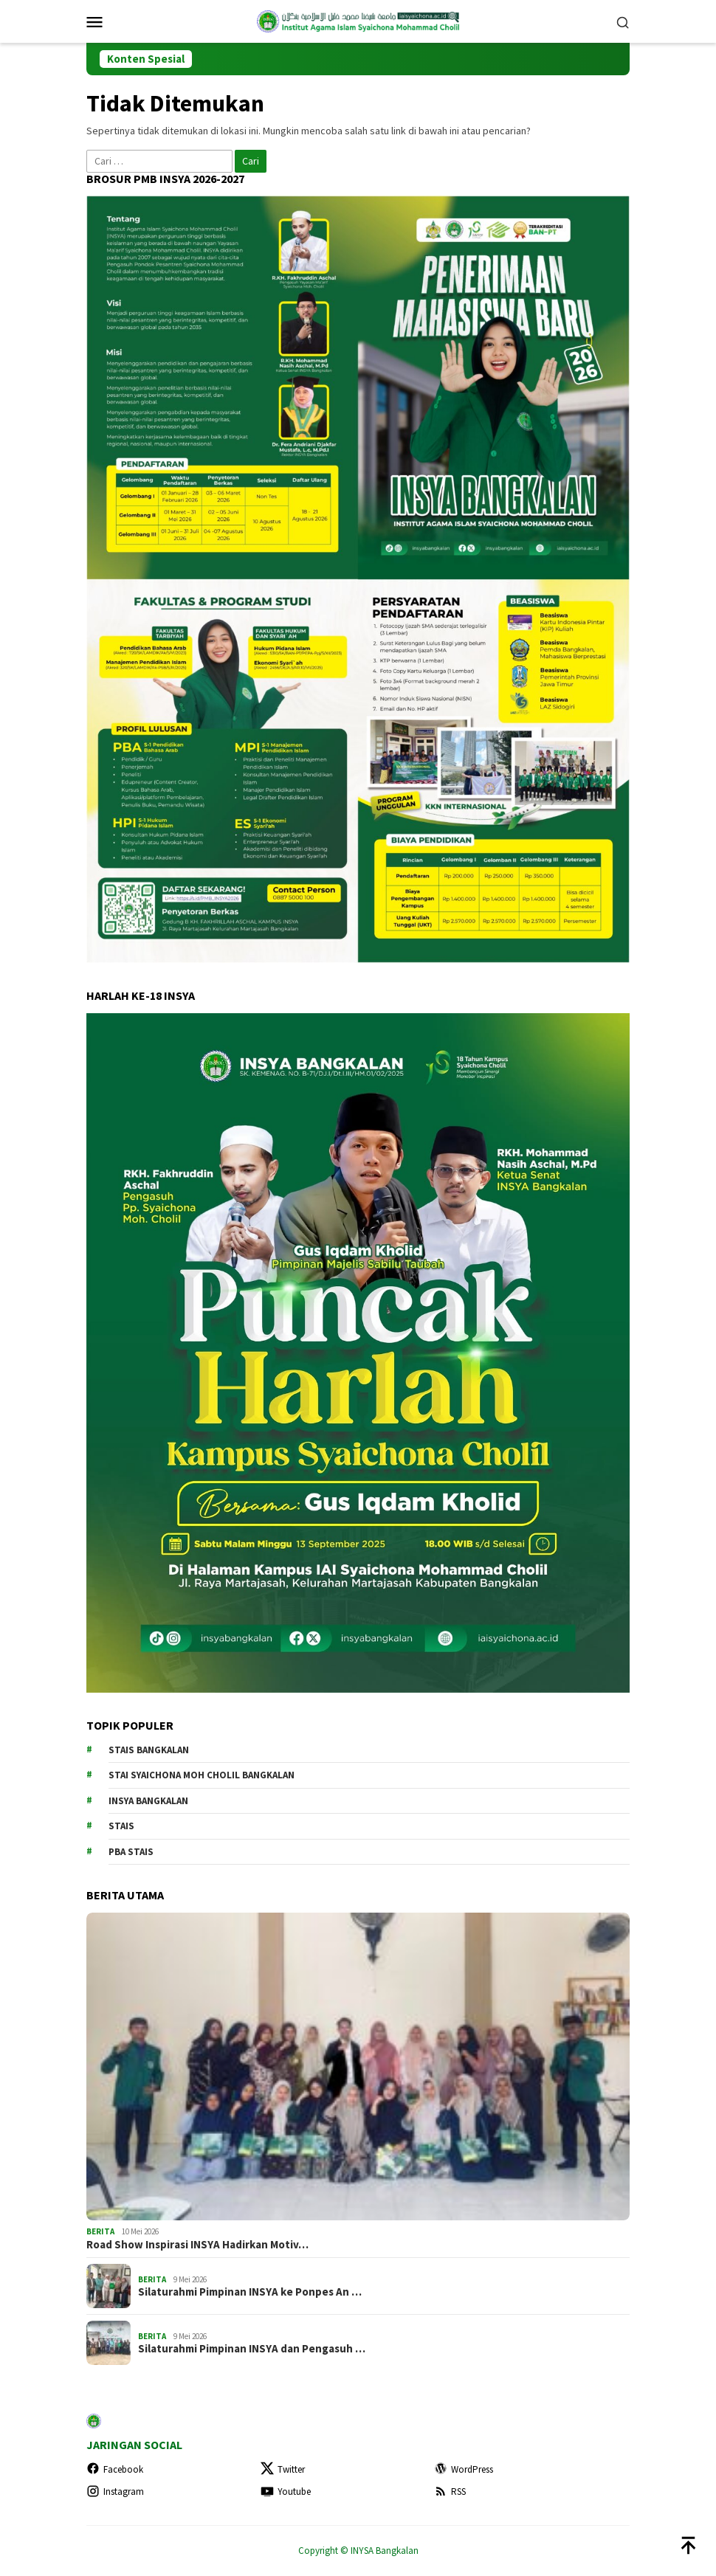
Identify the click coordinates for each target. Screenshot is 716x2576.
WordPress (463, 2469)
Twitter (283, 2469)
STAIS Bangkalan (149, 1750)
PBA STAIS (131, 1851)
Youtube (286, 2491)
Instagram (115, 2491)
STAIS (121, 1826)
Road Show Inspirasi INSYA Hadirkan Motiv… (197, 2244)
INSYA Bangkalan (148, 1801)
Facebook (114, 2469)
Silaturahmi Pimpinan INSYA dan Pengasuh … (251, 2348)
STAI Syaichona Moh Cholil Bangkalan (202, 1775)
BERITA (100, 2231)
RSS (450, 2491)
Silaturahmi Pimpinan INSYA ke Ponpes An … (250, 2292)
